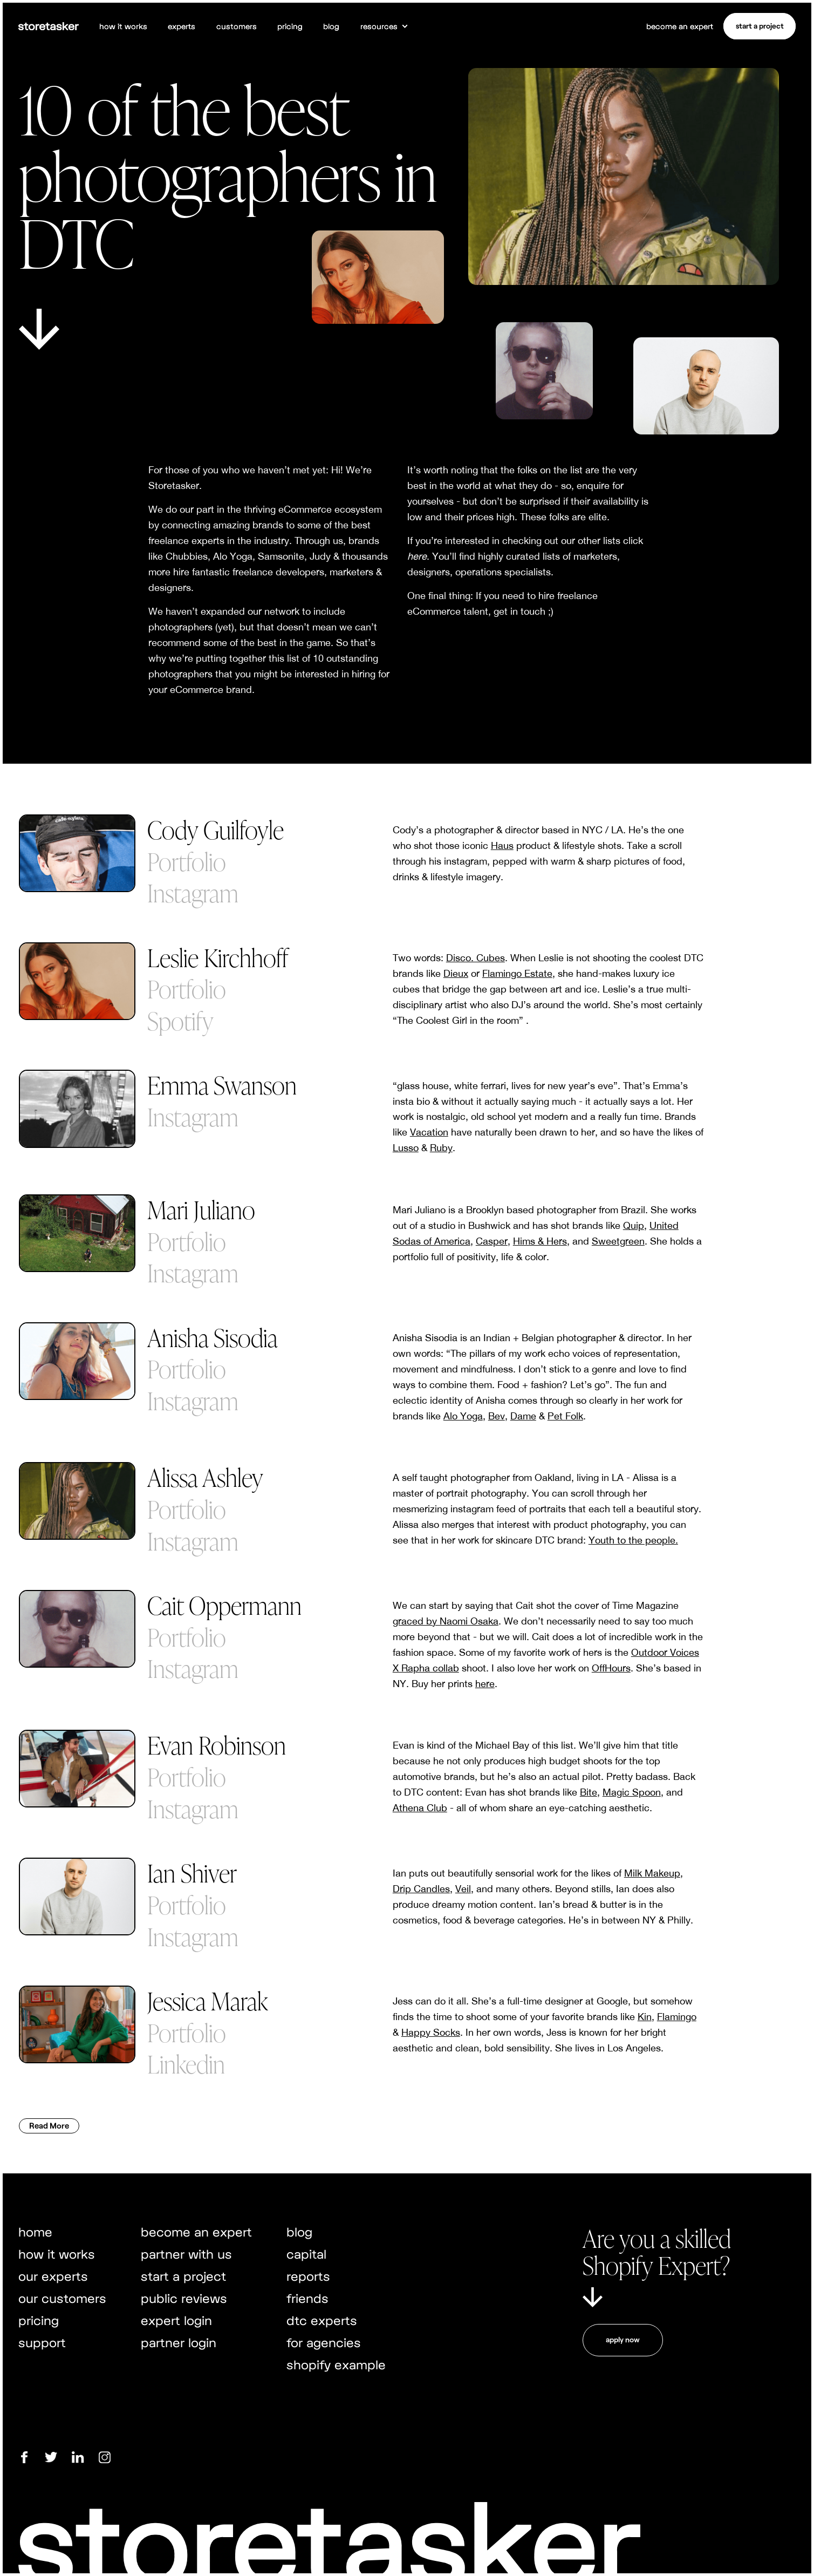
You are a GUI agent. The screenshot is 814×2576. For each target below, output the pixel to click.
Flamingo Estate (517, 973)
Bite (588, 1792)
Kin (645, 2016)
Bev (496, 1416)
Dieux (455, 973)
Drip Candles (421, 1888)
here (485, 1683)
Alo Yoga (463, 1416)
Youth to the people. (633, 1540)
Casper (492, 1241)
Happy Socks (430, 2032)
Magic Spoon (632, 1792)
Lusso (406, 1147)
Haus (502, 845)
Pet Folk (565, 1416)
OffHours (611, 1668)
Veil (463, 1888)
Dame (523, 1416)
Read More (49, 2125)
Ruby (441, 1147)
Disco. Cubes (475, 957)
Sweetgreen (618, 1241)
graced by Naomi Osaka (445, 1621)
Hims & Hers (540, 1241)
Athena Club (420, 1807)
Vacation (429, 1132)
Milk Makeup (652, 1873)
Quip (633, 1225)
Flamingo (676, 2016)
